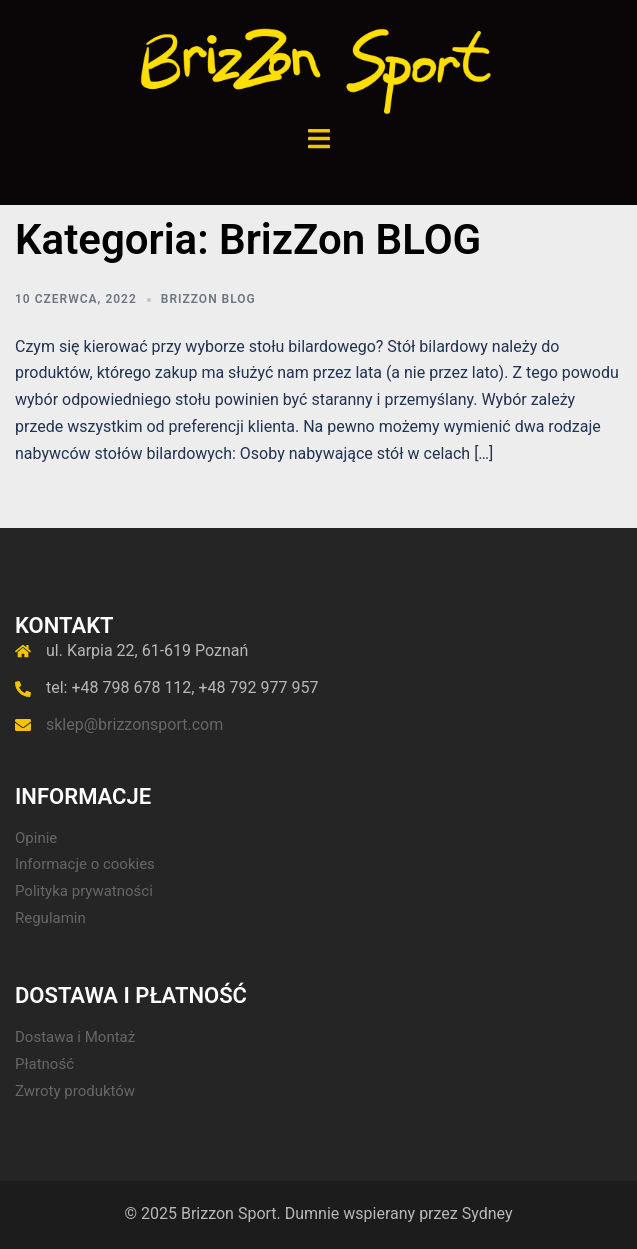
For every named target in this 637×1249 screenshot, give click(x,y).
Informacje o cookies (85, 864)
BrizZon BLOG (208, 299)
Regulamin (50, 918)
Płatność (44, 1064)
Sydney (487, 1213)
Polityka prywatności (84, 891)
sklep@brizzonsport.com (134, 724)
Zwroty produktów (75, 1091)
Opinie (36, 838)
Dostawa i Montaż (75, 1037)
